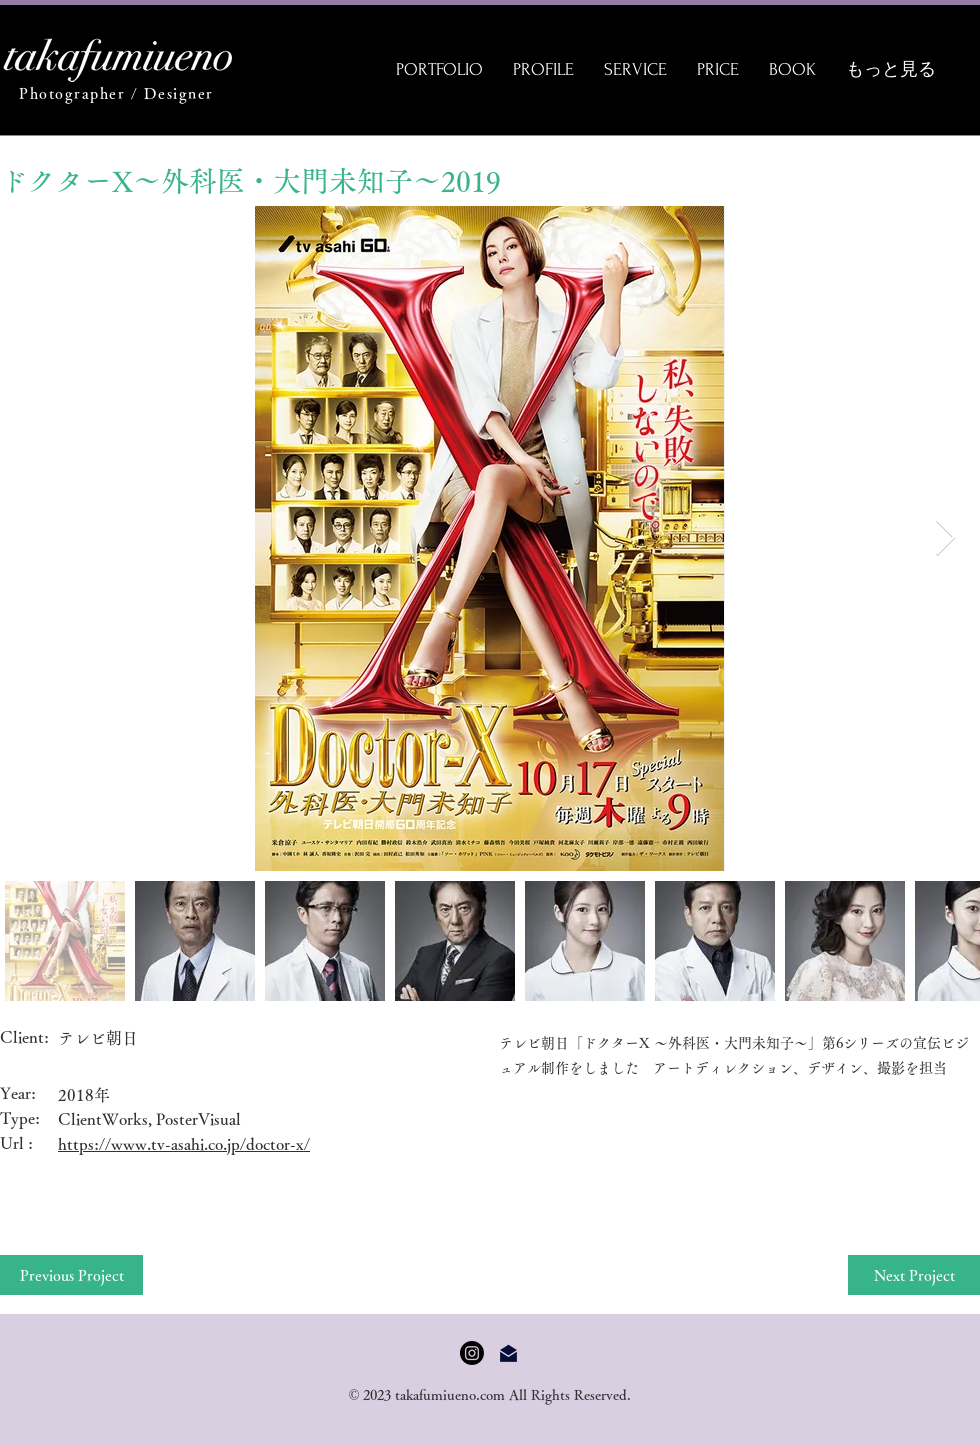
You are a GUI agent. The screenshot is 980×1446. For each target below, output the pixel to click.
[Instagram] (472, 1353)
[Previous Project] (71, 1275)
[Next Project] (914, 1275)
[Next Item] (945, 538)
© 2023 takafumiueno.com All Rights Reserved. (490, 1395)
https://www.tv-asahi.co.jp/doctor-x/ (184, 1144)
